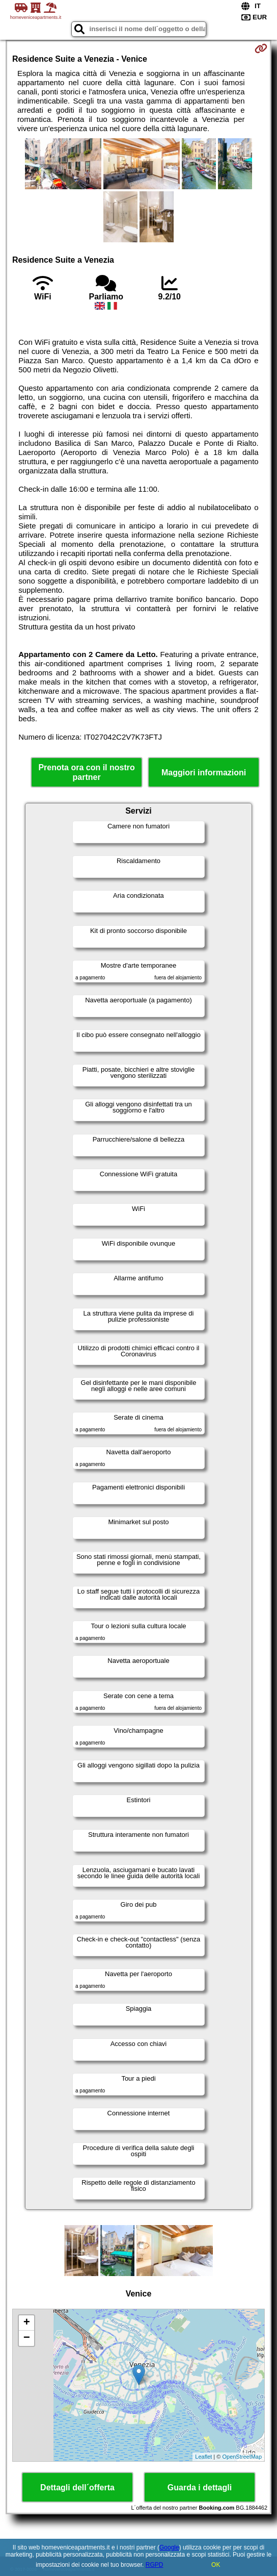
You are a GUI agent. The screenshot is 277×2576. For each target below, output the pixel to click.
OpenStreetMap (242, 2457)
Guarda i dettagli (200, 2487)
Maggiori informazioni (203, 772)
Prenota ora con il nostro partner (86, 772)
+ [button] (26, 2323)
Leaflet (203, 2457)
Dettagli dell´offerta (77, 2487)
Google (169, 2547)
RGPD (154, 2564)
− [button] (26, 2338)
